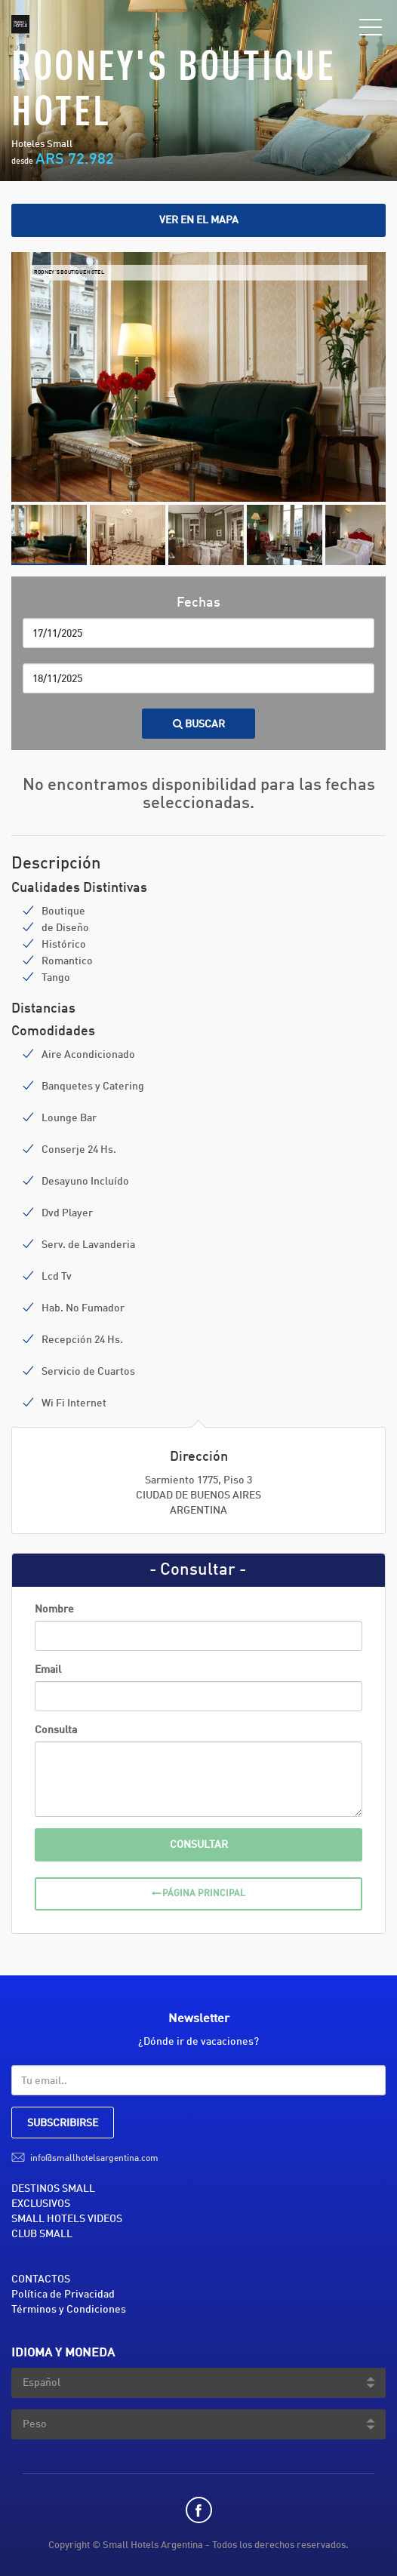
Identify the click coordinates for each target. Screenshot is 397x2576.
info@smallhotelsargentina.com (94, 2158)
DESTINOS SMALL (53, 2189)
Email (48, 1670)
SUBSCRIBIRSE (62, 2123)
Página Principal (198, 1893)
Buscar (198, 724)
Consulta (56, 1730)
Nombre (54, 1609)
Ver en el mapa (199, 220)
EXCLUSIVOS (40, 2204)
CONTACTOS (40, 2279)
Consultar (199, 1845)
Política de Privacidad (63, 2294)
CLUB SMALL (41, 2234)
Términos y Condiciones (68, 2309)
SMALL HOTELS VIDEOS (66, 2219)
